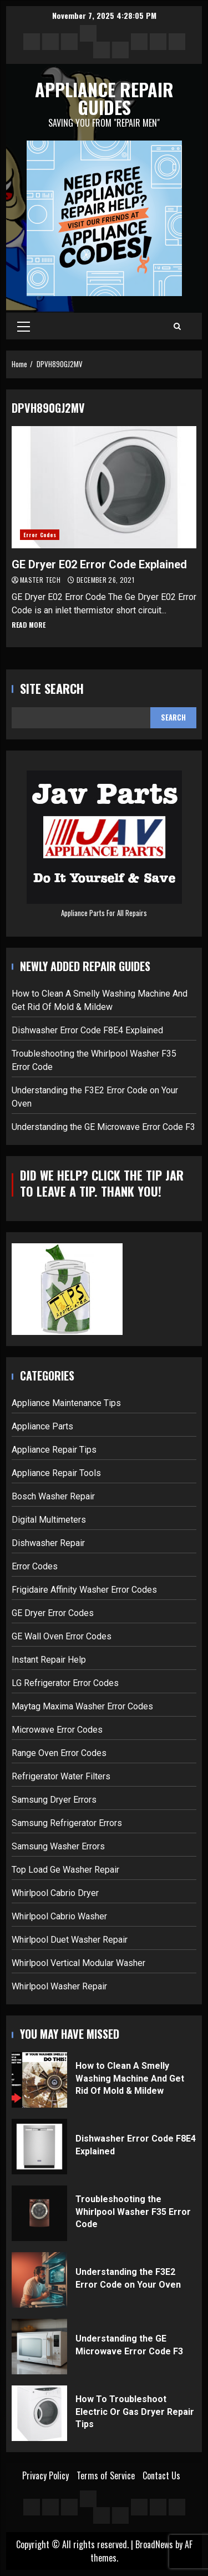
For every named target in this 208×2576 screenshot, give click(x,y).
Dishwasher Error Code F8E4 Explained (87, 1030)
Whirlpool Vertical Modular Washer (78, 1963)
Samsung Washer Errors (58, 1846)
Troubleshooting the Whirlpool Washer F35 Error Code (39, 2213)
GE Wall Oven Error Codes (61, 1636)
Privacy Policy (45, 2475)
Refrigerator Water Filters (61, 1776)
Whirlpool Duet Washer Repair (70, 1939)
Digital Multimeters (49, 1519)
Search (173, 717)
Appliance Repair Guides (104, 98)
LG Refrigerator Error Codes (65, 1683)
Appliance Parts (42, 1426)
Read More (28, 624)
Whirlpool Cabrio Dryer (55, 1893)
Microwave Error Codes (57, 1729)
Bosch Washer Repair (53, 1496)
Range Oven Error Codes (59, 1753)
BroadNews (154, 2544)
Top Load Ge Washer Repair (65, 1869)
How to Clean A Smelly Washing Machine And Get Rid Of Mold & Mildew (39, 2080)
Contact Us (161, 2475)
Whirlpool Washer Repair (59, 1986)
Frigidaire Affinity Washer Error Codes (84, 1589)
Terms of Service (106, 2475)
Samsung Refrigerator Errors (67, 1823)
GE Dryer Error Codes (53, 1613)
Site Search (52, 689)
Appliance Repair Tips (54, 1449)
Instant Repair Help (49, 1659)
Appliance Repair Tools (56, 1473)
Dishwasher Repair (48, 1543)
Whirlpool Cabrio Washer (59, 1916)
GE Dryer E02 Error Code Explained (104, 487)
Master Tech (41, 579)
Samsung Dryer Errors (54, 1799)
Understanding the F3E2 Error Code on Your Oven (39, 2280)
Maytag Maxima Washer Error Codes (82, 1706)
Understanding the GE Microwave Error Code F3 (103, 1127)
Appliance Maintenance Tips (66, 1403)
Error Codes (39, 535)
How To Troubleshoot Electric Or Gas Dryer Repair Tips (39, 2413)
